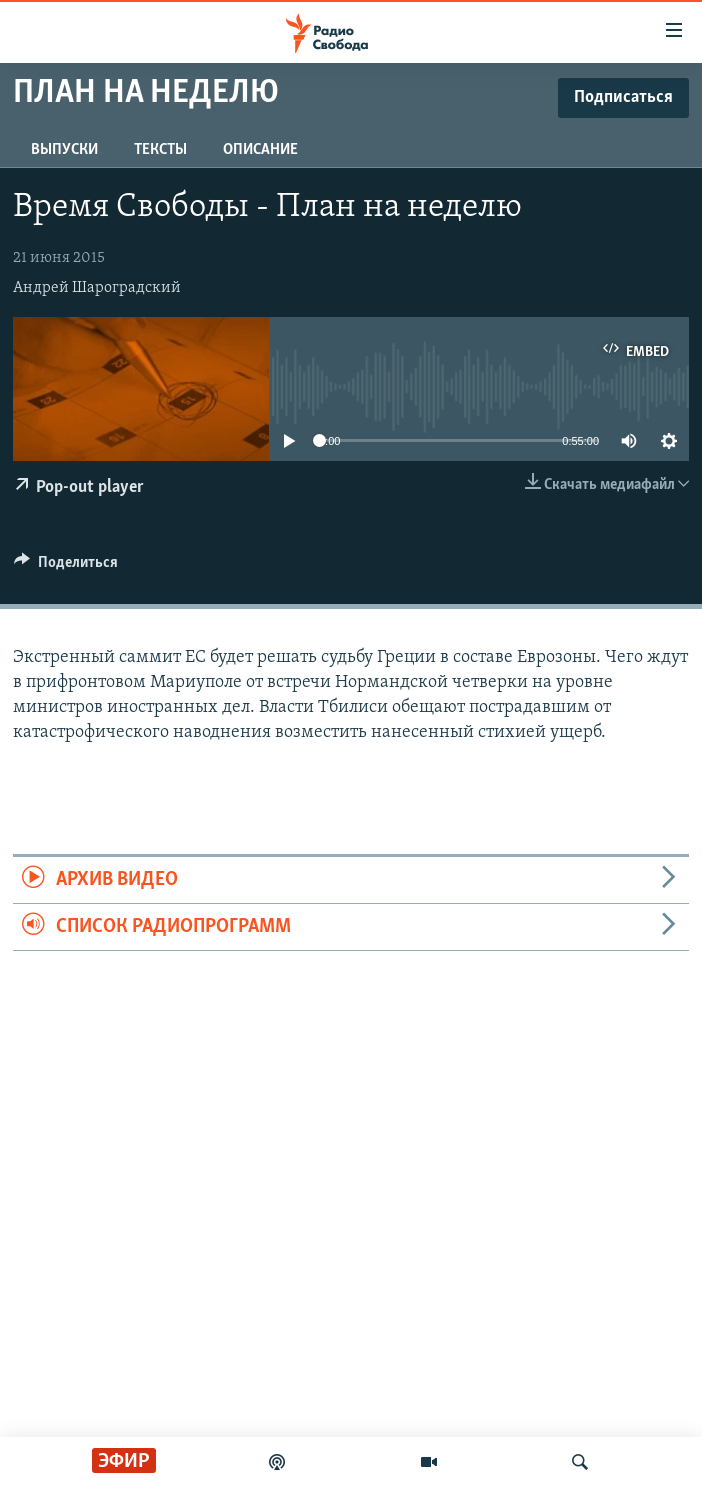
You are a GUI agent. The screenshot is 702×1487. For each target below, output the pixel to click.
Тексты (160, 150)
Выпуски (64, 150)
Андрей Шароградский (97, 288)
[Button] (66, 567)
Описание (260, 150)
